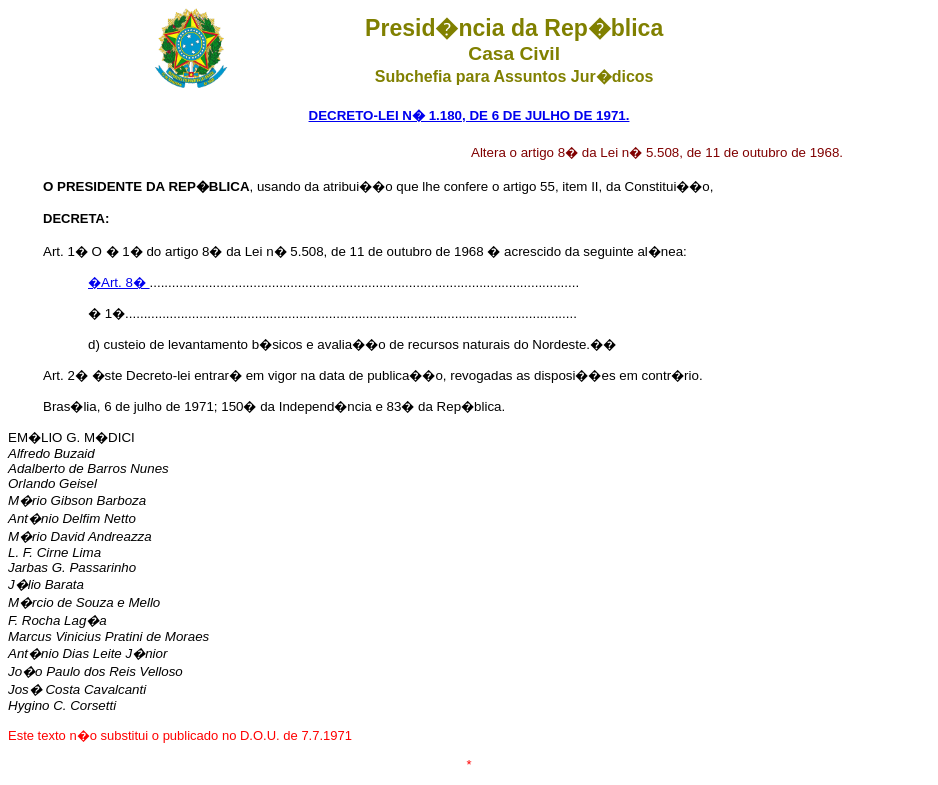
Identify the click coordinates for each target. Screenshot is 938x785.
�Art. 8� (119, 282)
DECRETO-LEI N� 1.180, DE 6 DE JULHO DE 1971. (469, 115)
